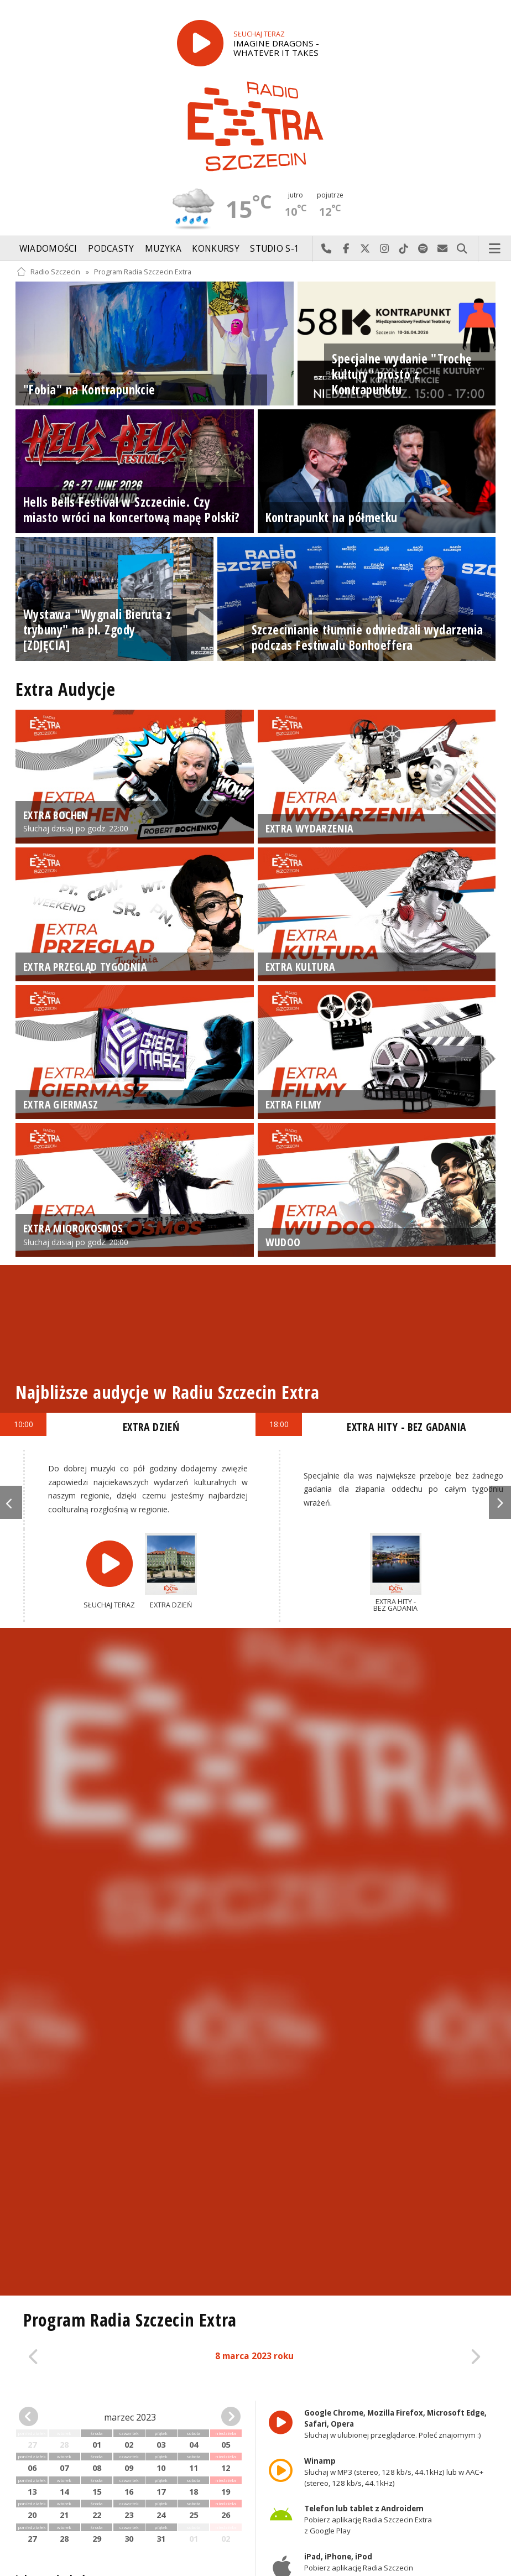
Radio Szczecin (48, 272)
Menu (495, 249)
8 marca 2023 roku (254, 2356)
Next (500, 1502)
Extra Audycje (65, 689)
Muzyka (163, 248)
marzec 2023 (130, 2417)
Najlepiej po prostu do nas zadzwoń (326, 249)
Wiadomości (48, 248)
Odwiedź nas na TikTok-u (404, 249)
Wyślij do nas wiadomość (442, 249)
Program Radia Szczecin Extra (142, 272)
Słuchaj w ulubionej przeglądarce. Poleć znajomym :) (395, 2424)
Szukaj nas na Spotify (423, 249)
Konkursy (215, 248)
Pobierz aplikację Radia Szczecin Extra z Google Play (368, 2520)
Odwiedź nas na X (365, 249)
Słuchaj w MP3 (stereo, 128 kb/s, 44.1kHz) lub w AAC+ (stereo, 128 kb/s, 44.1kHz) (393, 2472)
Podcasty (111, 248)
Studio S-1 (274, 248)
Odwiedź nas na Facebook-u (346, 249)
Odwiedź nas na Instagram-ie (384, 249)
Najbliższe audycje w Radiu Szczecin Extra (167, 1392)
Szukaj (462, 249)
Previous (11, 1502)
